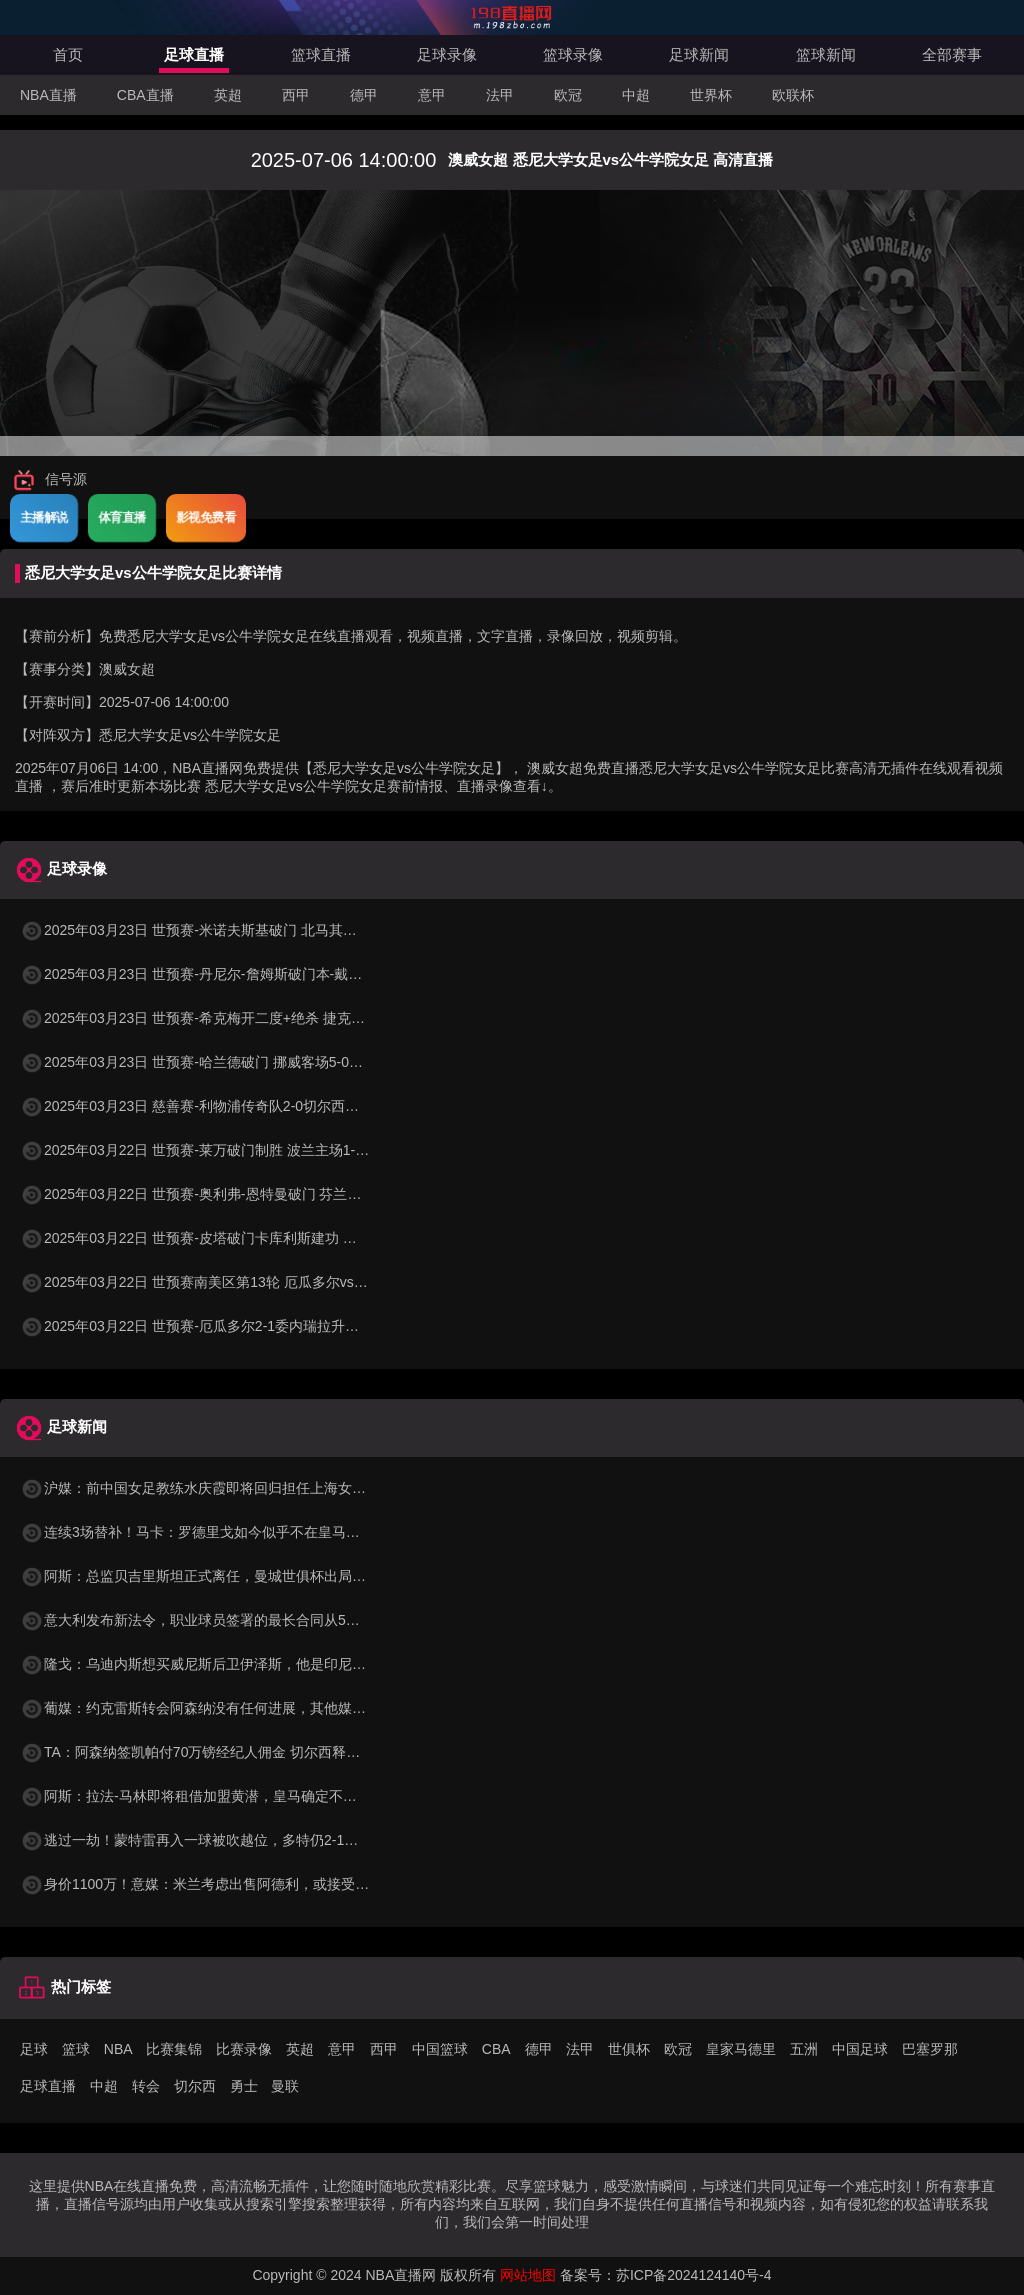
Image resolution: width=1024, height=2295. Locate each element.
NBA (118, 2049)
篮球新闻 (826, 54)
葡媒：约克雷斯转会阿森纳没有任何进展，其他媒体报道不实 (221, 1708)
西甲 (296, 95)
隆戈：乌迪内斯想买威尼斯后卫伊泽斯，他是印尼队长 (200, 1664)
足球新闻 (699, 54)
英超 (228, 95)
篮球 (76, 2049)
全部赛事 (952, 54)
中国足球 (860, 2049)
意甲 (432, 95)
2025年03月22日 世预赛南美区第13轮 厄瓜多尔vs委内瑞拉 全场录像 (245, 1282)
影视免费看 (206, 517)
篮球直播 (321, 54)
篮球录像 (573, 54)
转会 (146, 2086)
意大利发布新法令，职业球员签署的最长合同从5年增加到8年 (222, 1620)
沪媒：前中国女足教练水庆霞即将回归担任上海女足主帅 (207, 1488)
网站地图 (528, 2275)
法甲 (500, 95)
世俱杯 (629, 2049)
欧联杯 (793, 95)
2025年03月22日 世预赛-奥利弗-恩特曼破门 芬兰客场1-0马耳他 (229, 1194)
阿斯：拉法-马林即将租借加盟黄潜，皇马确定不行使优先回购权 (230, 1796)
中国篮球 (440, 2049)
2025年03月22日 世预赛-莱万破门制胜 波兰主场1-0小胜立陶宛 (226, 1150)
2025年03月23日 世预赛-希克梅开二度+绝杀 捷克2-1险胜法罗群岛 (237, 1018)
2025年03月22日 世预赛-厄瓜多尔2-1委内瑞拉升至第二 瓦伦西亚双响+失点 (265, 1326)
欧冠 (568, 95)
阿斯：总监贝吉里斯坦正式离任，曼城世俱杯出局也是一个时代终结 (242, 1576)
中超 (636, 95)
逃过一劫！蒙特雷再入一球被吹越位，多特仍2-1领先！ (203, 1840)
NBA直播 (48, 95)
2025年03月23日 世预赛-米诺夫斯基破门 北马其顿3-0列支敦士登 (233, 930)
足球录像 (447, 54)
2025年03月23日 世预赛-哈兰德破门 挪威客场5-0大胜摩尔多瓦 (226, 1062)
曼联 (285, 2086)
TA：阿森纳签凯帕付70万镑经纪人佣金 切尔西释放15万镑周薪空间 (240, 1752)
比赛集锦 (174, 2049)
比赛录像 (244, 2049)
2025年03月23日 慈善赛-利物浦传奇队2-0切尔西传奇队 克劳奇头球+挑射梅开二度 (286, 1106)
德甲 (364, 95)
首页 (68, 54)
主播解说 (44, 517)
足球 (34, 2049)
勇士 (244, 2086)
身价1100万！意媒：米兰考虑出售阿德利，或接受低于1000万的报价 (245, 1884)
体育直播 (122, 517)
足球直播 (194, 54)
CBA (496, 2049)
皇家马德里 (741, 2049)
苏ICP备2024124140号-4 (694, 2275)
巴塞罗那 (930, 2049)
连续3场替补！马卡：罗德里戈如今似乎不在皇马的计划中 (211, 1532)
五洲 (804, 2049)
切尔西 (195, 2086)
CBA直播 (145, 95)
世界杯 (711, 95)
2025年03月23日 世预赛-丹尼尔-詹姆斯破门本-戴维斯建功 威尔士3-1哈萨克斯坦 (280, 974)
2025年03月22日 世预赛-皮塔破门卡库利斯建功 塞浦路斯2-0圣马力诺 (247, 1238)
